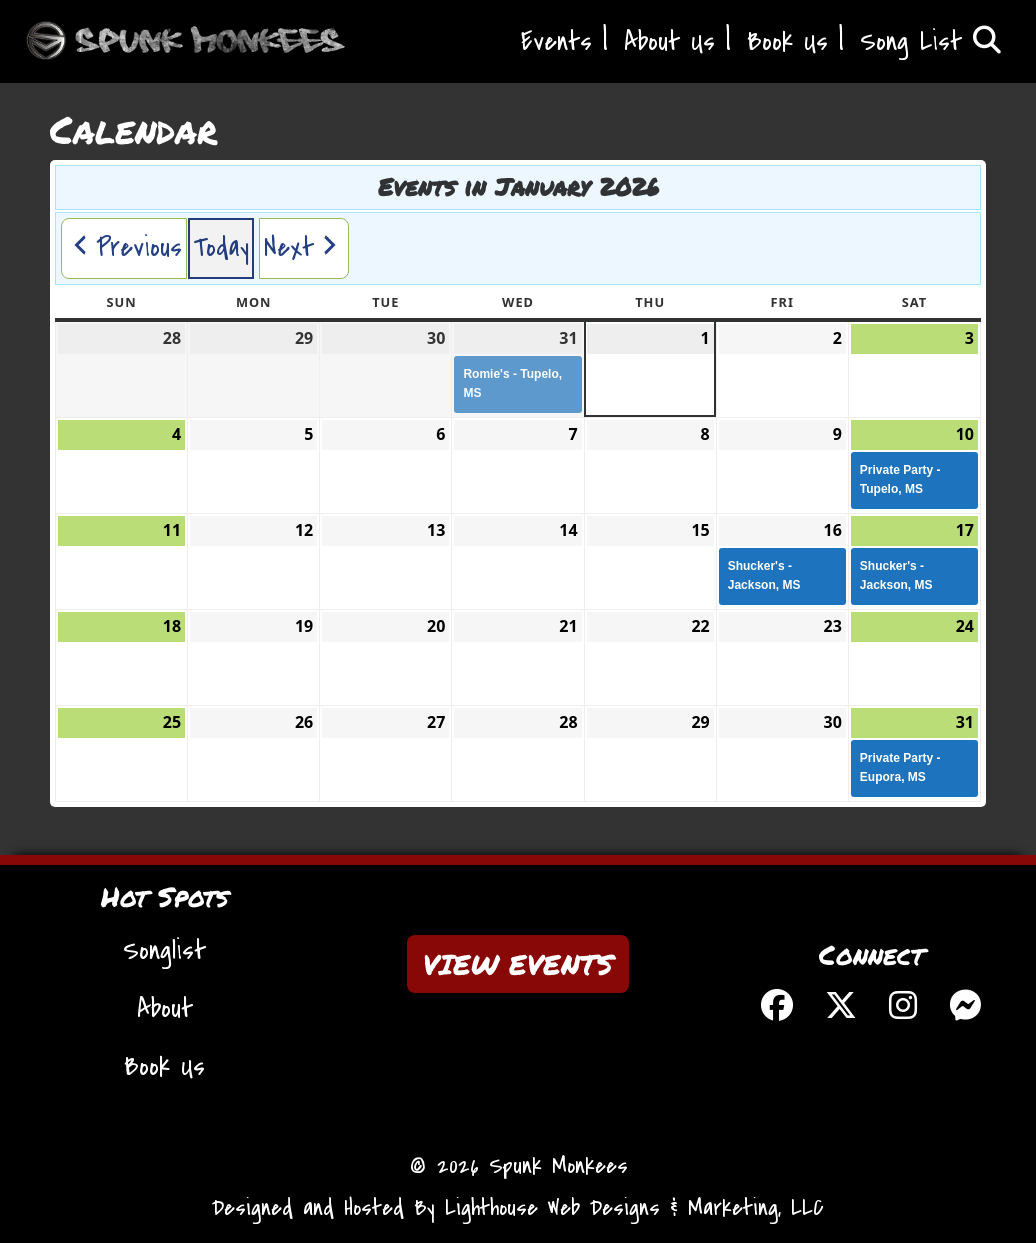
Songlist (164, 951)
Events (556, 42)
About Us (669, 42)
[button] (124, 248)
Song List (930, 42)
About (165, 1009)
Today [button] (221, 248)
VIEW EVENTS (518, 964)
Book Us (787, 42)
